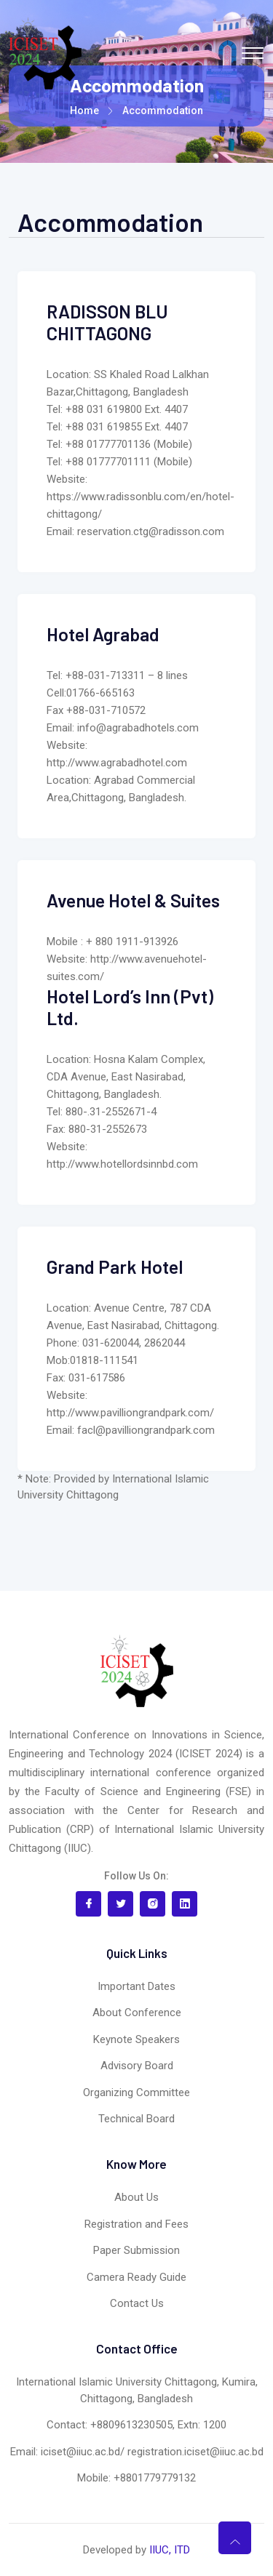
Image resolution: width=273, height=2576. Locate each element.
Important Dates (136, 1986)
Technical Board (136, 2118)
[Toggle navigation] (252, 53)
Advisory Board (136, 2065)
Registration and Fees (136, 2224)
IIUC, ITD (169, 2549)
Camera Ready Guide (136, 2277)
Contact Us (137, 2303)
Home (84, 110)
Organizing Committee (136, 2092)
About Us (136, 2197)
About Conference (136, 2012)
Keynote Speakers (136, 2039)
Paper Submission (136, 2250)
